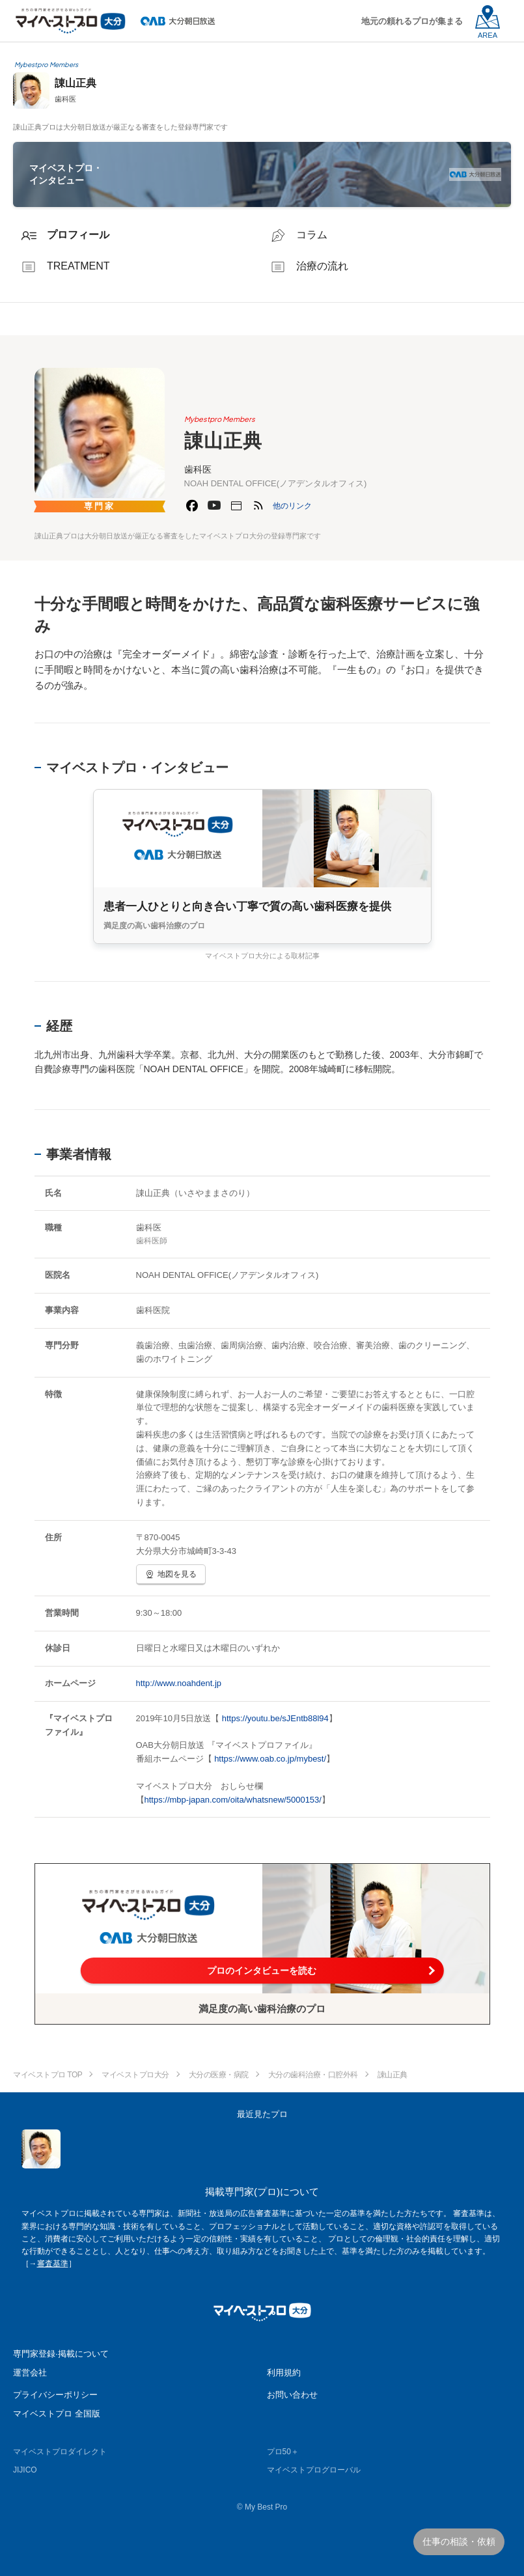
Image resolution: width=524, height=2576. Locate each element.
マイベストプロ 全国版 (56, 2413)
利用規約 (284, 2372)
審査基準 (52, 2263)
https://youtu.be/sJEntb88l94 (275, 1718)
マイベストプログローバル (314, 2469)
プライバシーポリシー (55, 2395)
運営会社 (30, 2372)
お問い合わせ (292, 2395)
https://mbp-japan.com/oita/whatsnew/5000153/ (233, 1800)
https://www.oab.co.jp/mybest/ (270, 1759)
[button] (292, 506)
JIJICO (25, 2469)
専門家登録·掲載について (61, 2354)
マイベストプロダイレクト (60, 2451)
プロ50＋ (283, 2451)
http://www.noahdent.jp (179, 1683)
